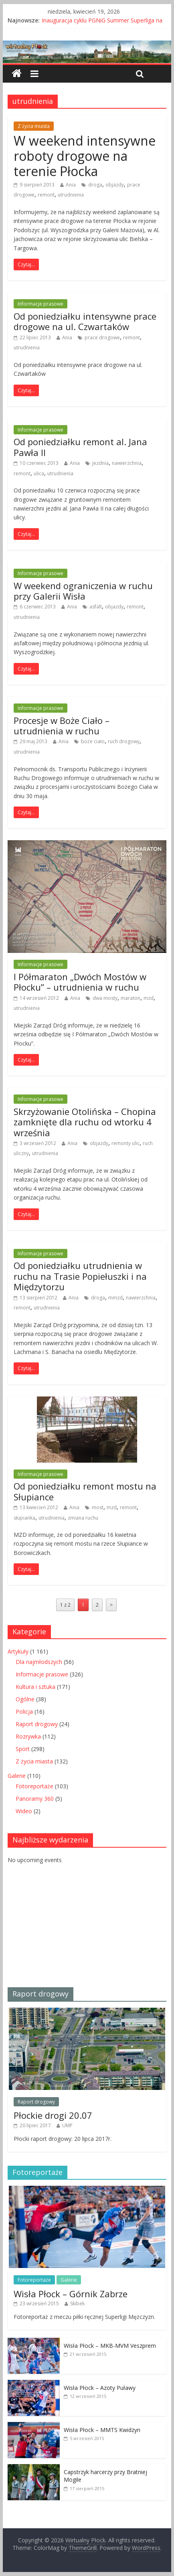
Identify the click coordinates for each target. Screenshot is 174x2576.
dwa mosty (105, 998)
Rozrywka (28, 1736)
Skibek (77, 2303)
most (97, 1507)
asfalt (95, 606)
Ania (71, 184)
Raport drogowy (37, 1724)
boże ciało (93, 741)
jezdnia (100, 463)
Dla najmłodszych (39, 1662)
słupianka (24, 1517)
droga (95, 184)
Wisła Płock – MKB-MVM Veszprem (110, 2345)
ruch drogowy (124, 741)
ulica (39, 473)
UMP (67, 2125)
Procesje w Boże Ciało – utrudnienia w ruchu (61, 725)
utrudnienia (71, 194)
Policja (24, 1711)
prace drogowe (102, 337)
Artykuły (18, 1651)
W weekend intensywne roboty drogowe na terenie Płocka (85, 156)
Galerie (17, 1775)
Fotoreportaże (34, 1786)
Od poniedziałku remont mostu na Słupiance (85, 1491)
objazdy (114, 184)
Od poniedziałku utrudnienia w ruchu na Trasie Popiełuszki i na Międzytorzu (80, 1276)
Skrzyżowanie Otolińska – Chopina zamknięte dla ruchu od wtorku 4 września (85, 1122)
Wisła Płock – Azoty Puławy (100, 2388)
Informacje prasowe (40, 303)
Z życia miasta (34, 126)
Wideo (24, 1811)
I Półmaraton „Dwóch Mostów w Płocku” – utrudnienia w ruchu (80, 982)
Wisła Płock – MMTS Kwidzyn (102, 2430)
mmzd (115, 1297)
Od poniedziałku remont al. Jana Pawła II (80, 447)
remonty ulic (125, 1143)
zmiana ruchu (83, 1517)
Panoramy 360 (35, 1798)
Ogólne (25, 1699)
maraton (130, 998)
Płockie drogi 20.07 (53, 2115)
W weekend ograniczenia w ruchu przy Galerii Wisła (83, 591)
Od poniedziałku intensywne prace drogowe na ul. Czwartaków (85, 321)
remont (46, 194)
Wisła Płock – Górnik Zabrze (70, 2294)
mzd (149, 998)
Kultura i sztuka (35, 1686)
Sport (23, 1749)
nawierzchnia (127, 463)
